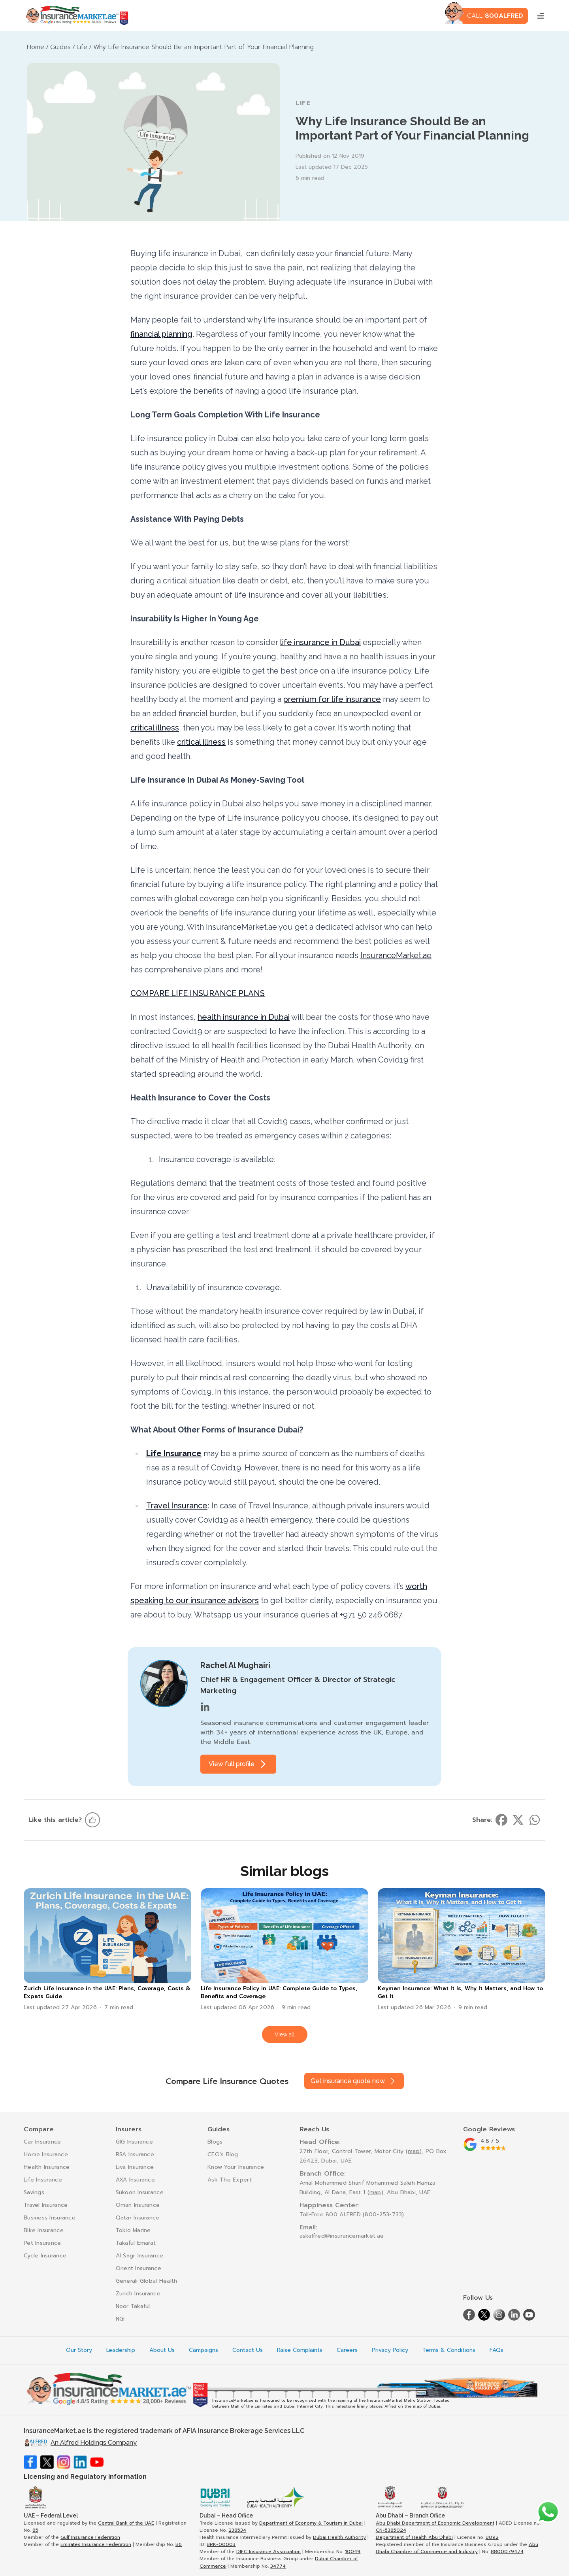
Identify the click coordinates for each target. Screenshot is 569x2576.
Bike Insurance (44, 2230)
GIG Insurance (134, 2142)
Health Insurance (47, 2167)
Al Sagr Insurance (140, 2255)
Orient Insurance (138, 2268)
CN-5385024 (391, 2530)
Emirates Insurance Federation (95, 2544)
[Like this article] (92, 1819)
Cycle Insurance (45, 2255)
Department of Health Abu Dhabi (414, 2537)
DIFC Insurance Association (268, 2551)
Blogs (214, 2142)
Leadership (120, 2350)
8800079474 (507, 2551)
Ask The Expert (229, 2180)
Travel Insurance (176, 1505)
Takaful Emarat (136, 2243)
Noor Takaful (133, 2306)
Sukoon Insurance (140, 2192)
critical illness (154, 727)
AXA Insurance (135, 2180)
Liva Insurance (135, 2167)
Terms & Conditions (448, 2350)
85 (35, 2530)
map (414, 2151)
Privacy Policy (390, 2350)
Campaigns (203, 2350)
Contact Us (247, 2350)
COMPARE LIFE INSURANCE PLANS (197, 993)
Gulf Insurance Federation (90, 2537)
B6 (178, 2544)
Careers (347, 2350)
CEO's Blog (222, 2154)
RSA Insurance (135, 2154)
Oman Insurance (138, 2205)
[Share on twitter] (518, 1820)
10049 (352, 2551)
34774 (278, 2566)
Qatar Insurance (138, 2218)
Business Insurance (49, 2218)
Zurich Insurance (138, 2293)
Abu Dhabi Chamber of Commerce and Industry (457, 2548)
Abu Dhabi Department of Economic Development (435, 2523)
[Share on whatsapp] (535, 1820)
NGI (120, 2319)
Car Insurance (42, 2142)
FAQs (496, 2350)
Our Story (79, 2350)
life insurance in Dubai (320, 642)
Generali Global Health (146, 2281)
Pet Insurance (42, 2243)
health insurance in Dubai (244, 1017)
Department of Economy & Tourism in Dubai (311, 2523)
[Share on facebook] (501, 1820)
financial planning (161, 334)
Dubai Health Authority (339, 2537)
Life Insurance (43, 2180)
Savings (34, 2192)
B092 (492, 2537)
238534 (237, 2530)
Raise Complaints (299, 2350)
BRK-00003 (221, 2544)
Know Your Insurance (235, 2167)
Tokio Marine (133, 2230)
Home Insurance (46, 2154)
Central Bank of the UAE (126, 2523)
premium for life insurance (332, 699)
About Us (162, 2350)
